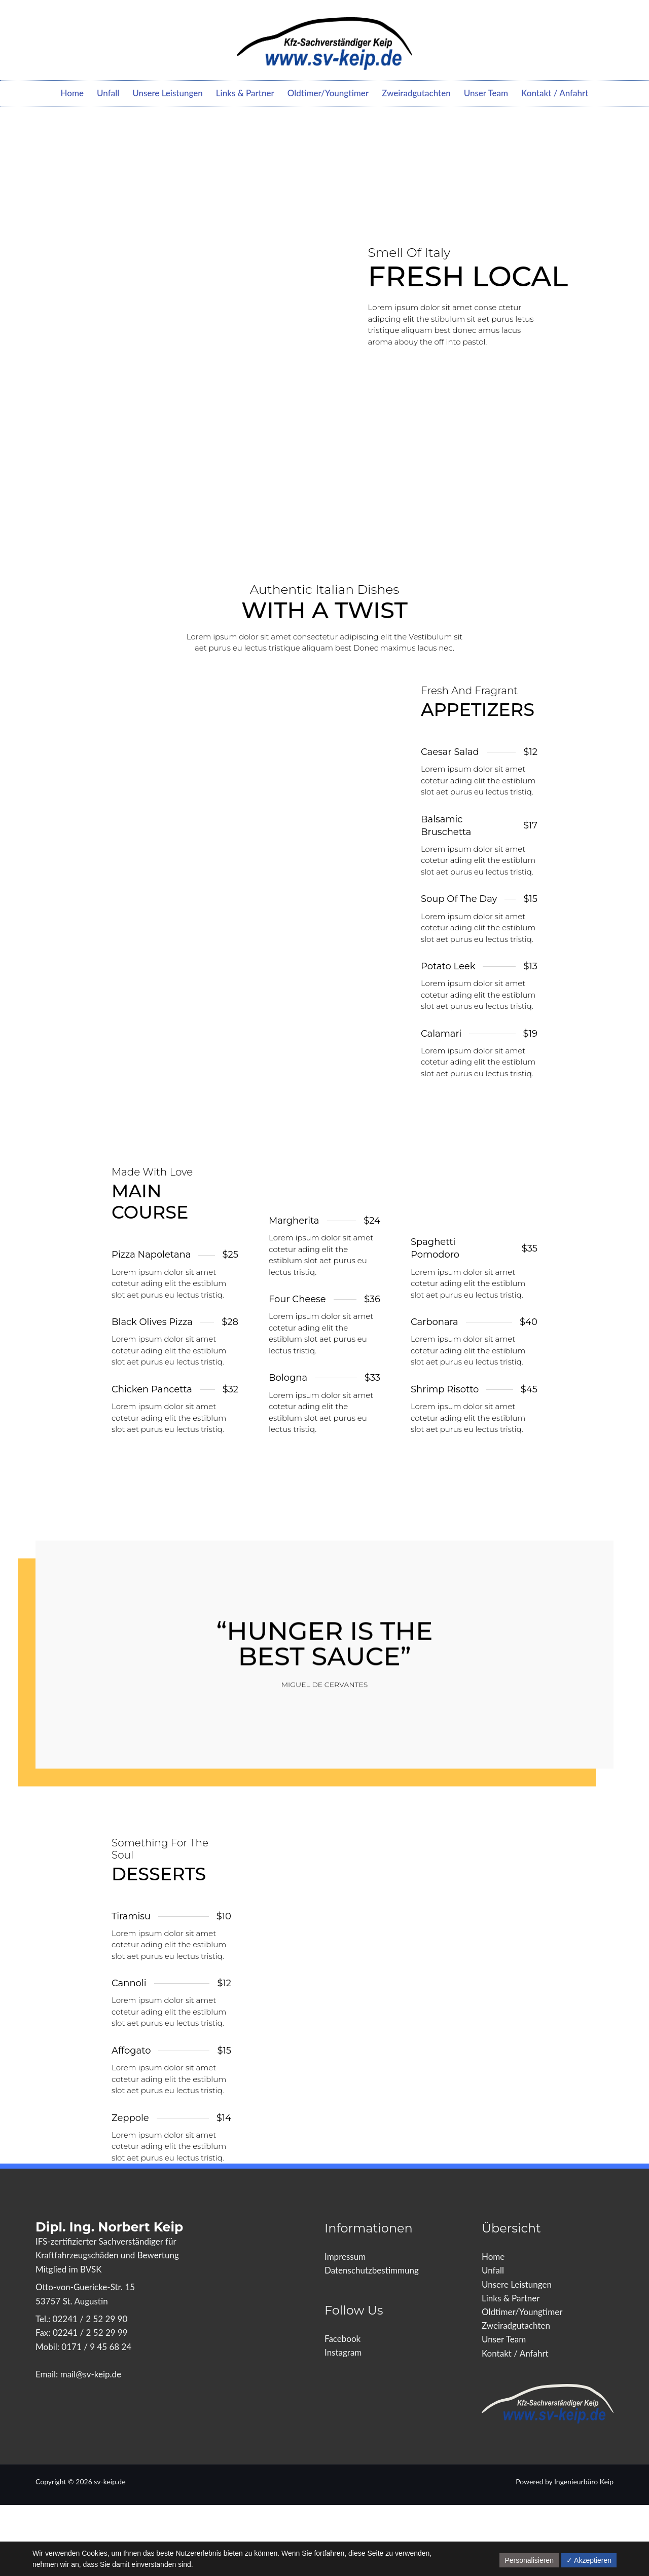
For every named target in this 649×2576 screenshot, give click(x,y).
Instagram (343, 2352)
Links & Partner (245, 93)
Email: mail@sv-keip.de (78, 2374)
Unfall (108, 93)
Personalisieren (529, 2560)
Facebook (342, 2338)
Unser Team (486, 93)
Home (72, 93)
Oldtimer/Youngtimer (328, 93)
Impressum (345, 2256)
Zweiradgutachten (416, 93)
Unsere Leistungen (167, 93)
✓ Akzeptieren (588, 2560)
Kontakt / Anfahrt (554, 93)
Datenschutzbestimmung (371, 2270)
